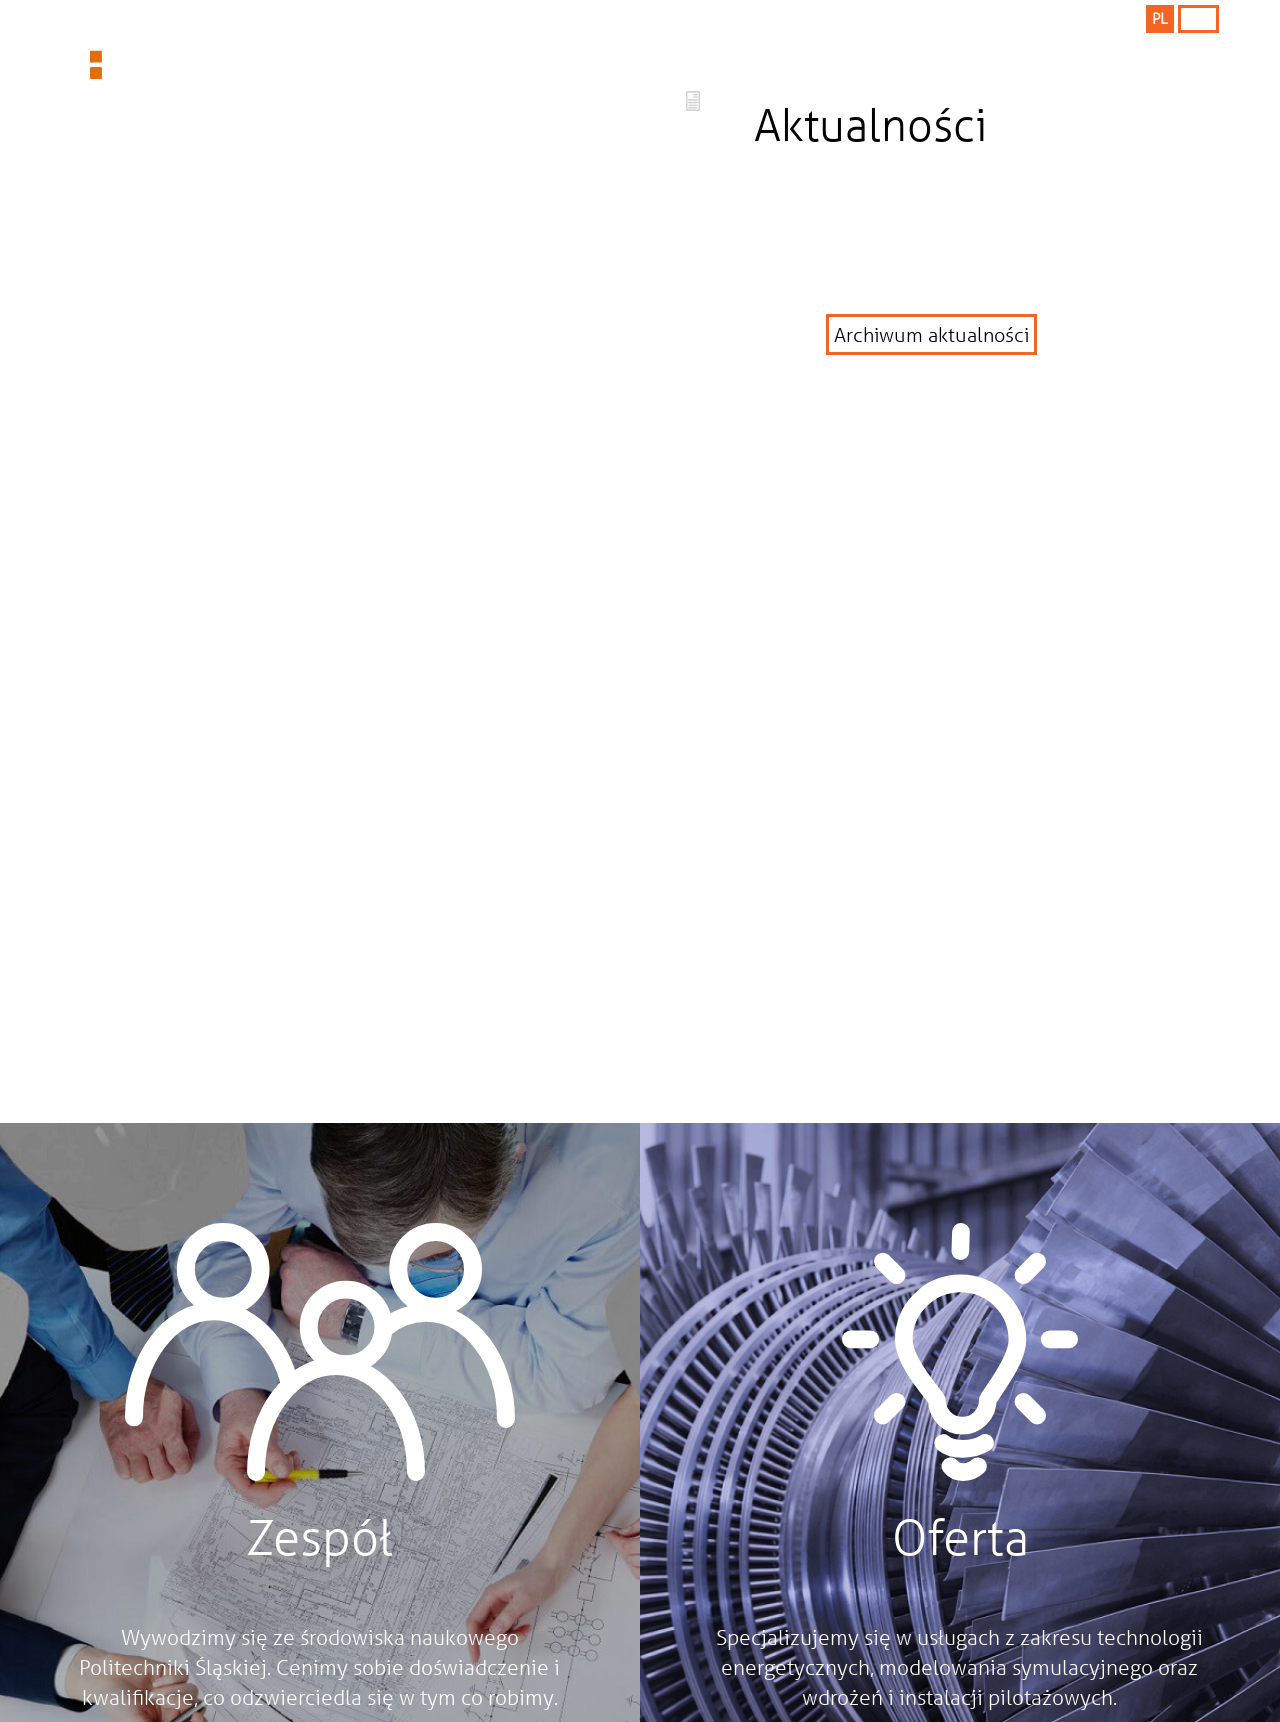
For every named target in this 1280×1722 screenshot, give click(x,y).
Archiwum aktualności (931, 334)
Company (602, 59)
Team (1004, 59)
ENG (1198, 18)
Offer (415, 59)
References (810, 59)
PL (1159, 18)
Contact (1185, 59)
